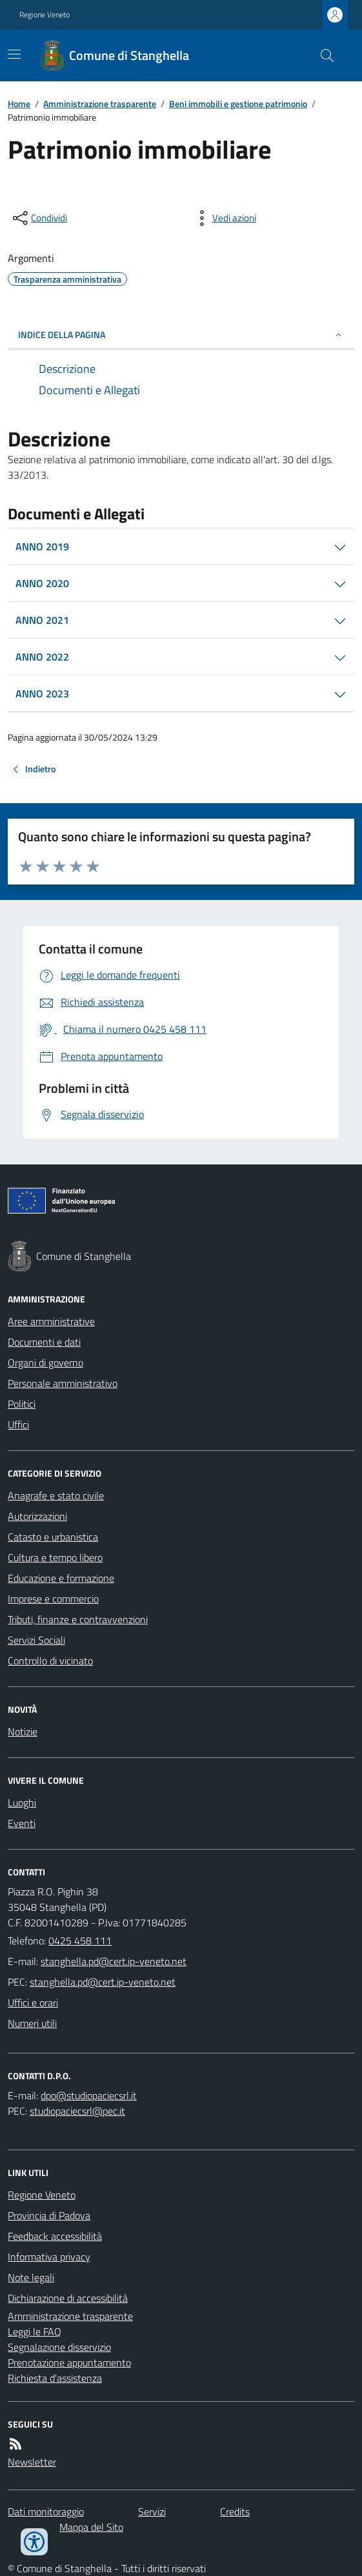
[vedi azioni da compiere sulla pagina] (224, 218)
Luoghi (22, 1802)
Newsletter (32, 2462)
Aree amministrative (51, 1321)
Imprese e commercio (53, 1598)
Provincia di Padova (49, 2215)
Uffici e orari (33, 2002)
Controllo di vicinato (50, 1660)
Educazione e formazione (61, 1578)
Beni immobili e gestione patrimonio (238, 103)
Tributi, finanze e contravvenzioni (78, 1619)
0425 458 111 (80, 1940)
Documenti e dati (44, 1342)
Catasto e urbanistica (53, 1536)
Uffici (18, 1424)
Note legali (31, 2277)
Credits (235, 2511)
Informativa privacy (49, 2256)
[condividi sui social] (39, 218)
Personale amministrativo (62, 1383)
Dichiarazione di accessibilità (68, 2298)
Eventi (21, 1823)
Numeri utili (32, 2023)
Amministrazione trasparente (99, 103)
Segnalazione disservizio (59, 2347)
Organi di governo (45, 1362)
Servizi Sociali (36, 1640)
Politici (21, 1404)
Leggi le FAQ (34, 2331)
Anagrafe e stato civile (56, 1495)
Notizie (22, 1731)
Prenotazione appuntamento (69, 2362)
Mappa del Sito (91, 2527)
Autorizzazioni (37, 1516)
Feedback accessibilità (55, 2236)
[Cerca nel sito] (322, 55)
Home (19, 103)
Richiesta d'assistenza (55, 2378)
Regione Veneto (44, 15)
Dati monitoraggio (46, 2511)
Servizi (152, 2511)
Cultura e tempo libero (55, 1557)
